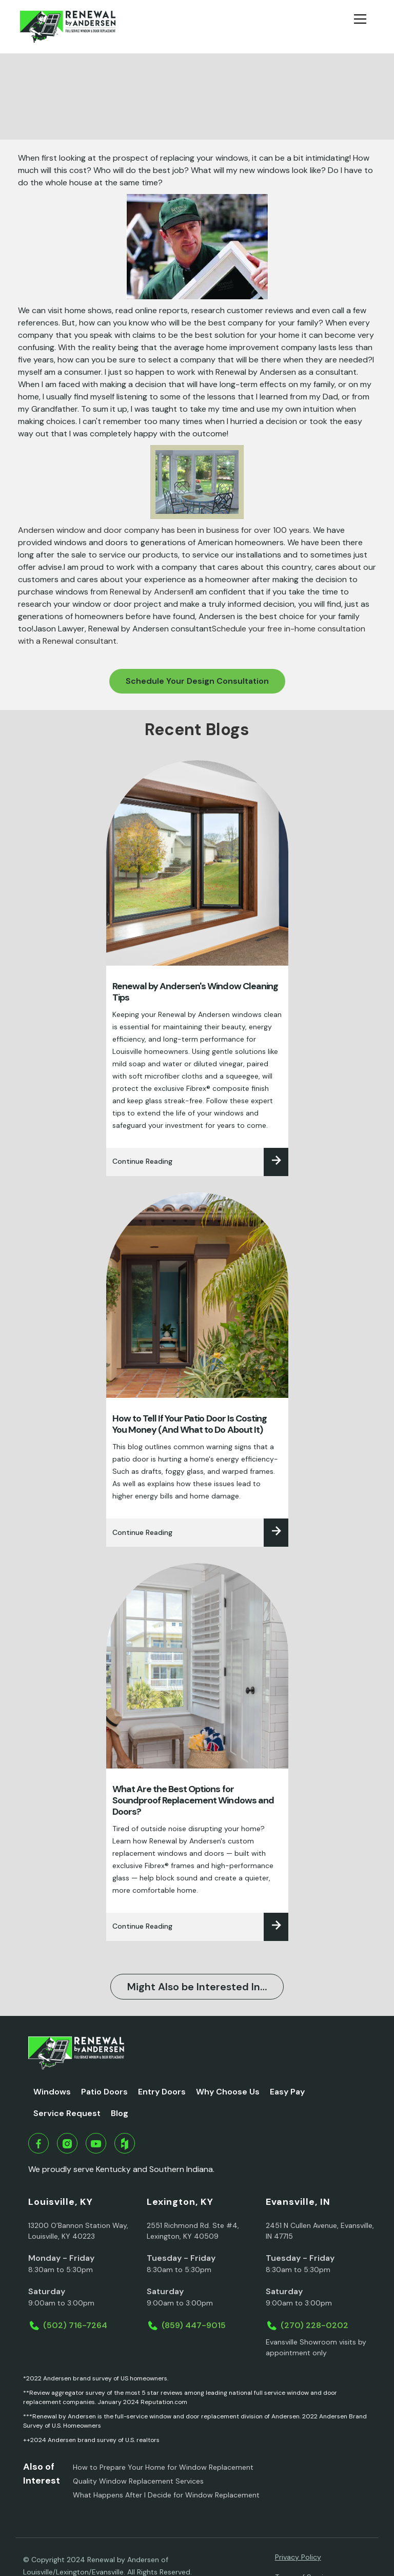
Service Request (67, 2113)
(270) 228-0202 (314, 2325)
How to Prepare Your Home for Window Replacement (163, 2467)
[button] (364, 26)
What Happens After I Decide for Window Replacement (166, 2495)
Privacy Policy (298, 2557)
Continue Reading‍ (142, 1161)
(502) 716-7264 (75, 2325)
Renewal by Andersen (150, 591)
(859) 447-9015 (194, 2325)
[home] (67, 26)
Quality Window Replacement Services (138, 2481)
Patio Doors (104, 2091)
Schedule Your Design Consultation (197, 681)
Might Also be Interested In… (197, 1986)
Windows (52, 2091)
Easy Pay (287, 2091)
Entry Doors (162, 2091)
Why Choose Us (228, 2091)
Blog (119, 2113)
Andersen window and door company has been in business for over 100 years (163, 530)
